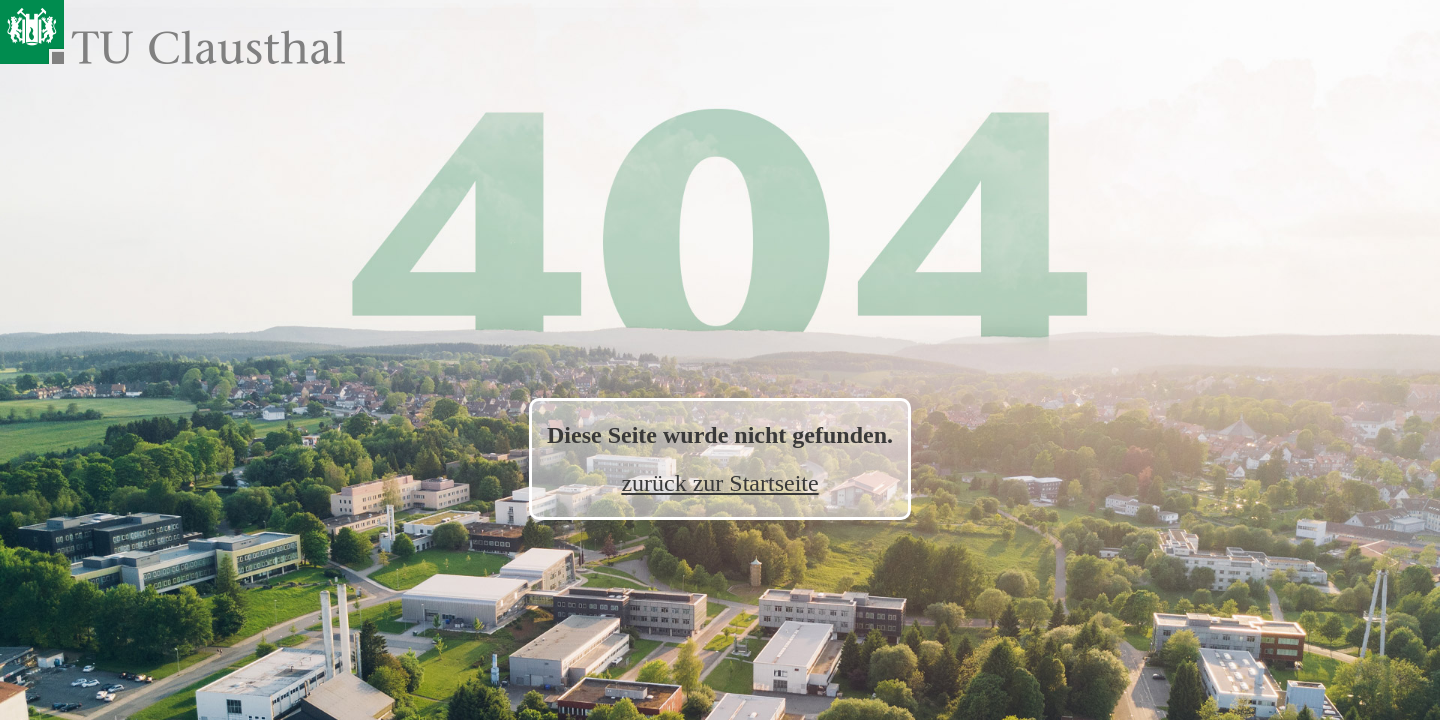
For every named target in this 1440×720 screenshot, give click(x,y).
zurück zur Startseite (719, 483)
